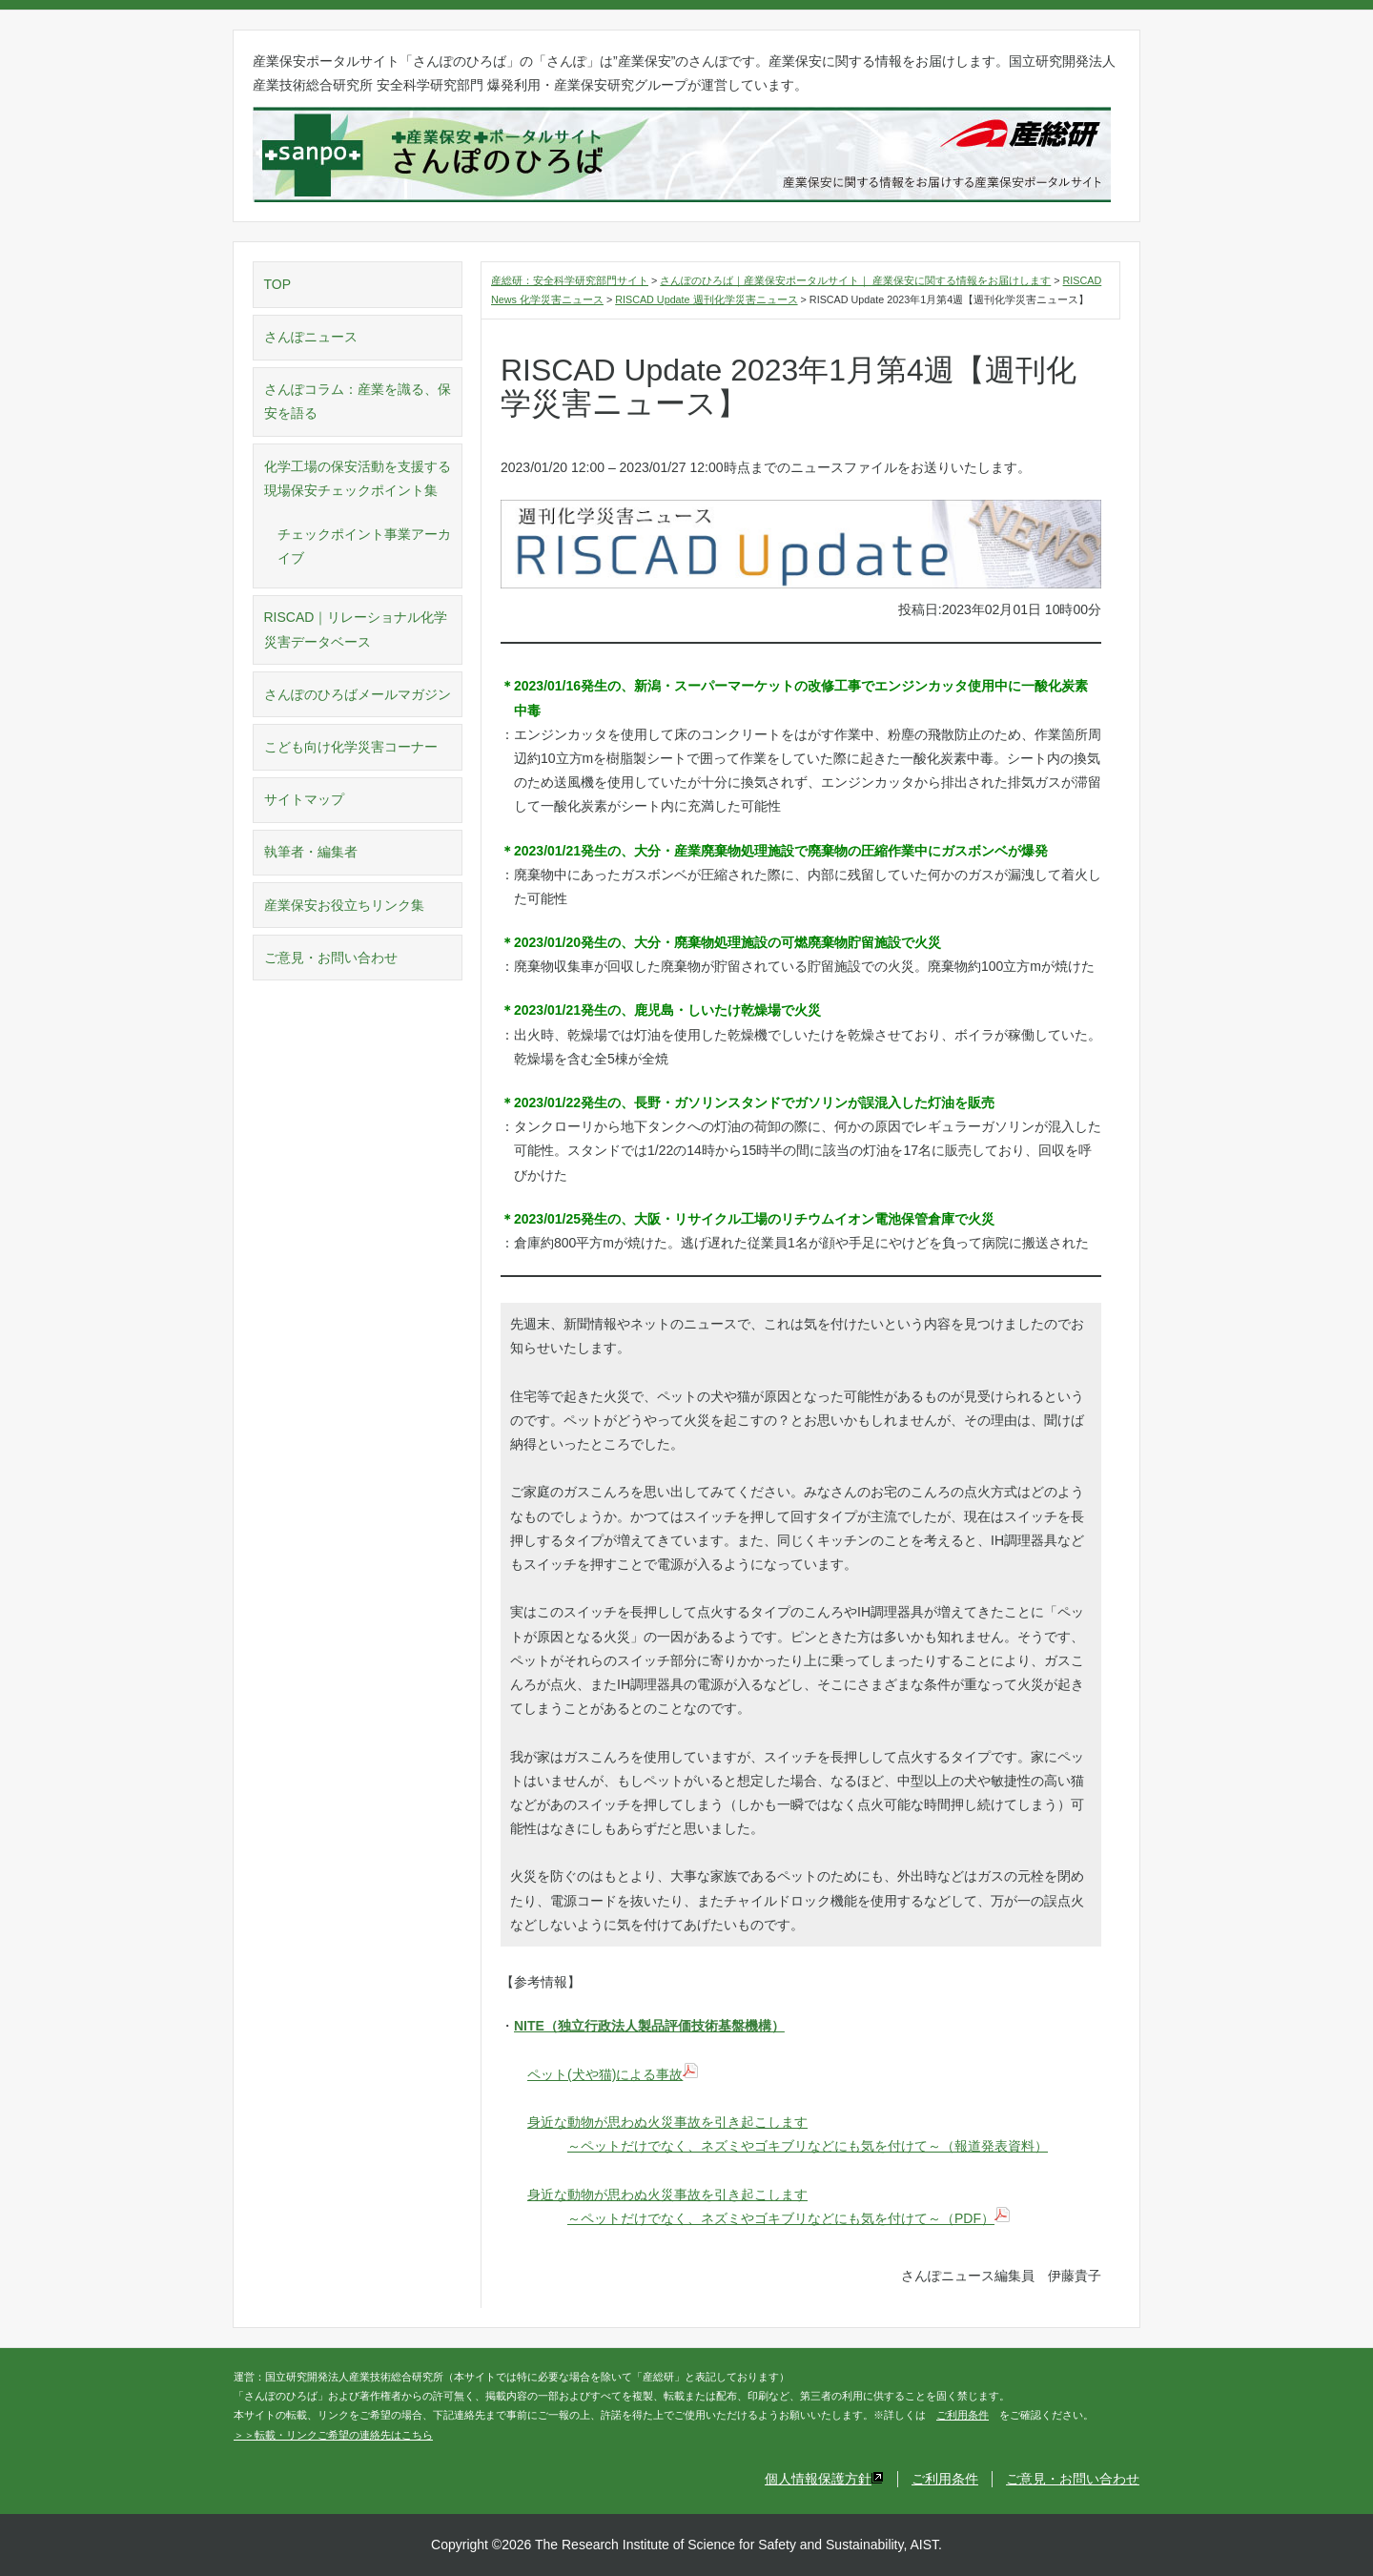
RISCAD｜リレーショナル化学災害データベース (356, 629)
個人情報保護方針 (824, 2478)
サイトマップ (304, 799)
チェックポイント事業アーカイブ (364, 546)
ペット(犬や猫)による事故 (612, 2074)
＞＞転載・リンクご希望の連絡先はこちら (333, 2435)
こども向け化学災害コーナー (351, 746)
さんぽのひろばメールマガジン (357, 694)
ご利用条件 (962, 2415)
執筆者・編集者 (311, 851)
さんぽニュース (311, 336)
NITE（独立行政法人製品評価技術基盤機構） (649, 2025)
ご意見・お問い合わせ (331, 957)
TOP (278, 284)
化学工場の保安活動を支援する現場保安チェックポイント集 (357, 478)
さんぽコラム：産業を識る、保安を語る (357, 401)
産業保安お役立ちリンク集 (344, 905)
